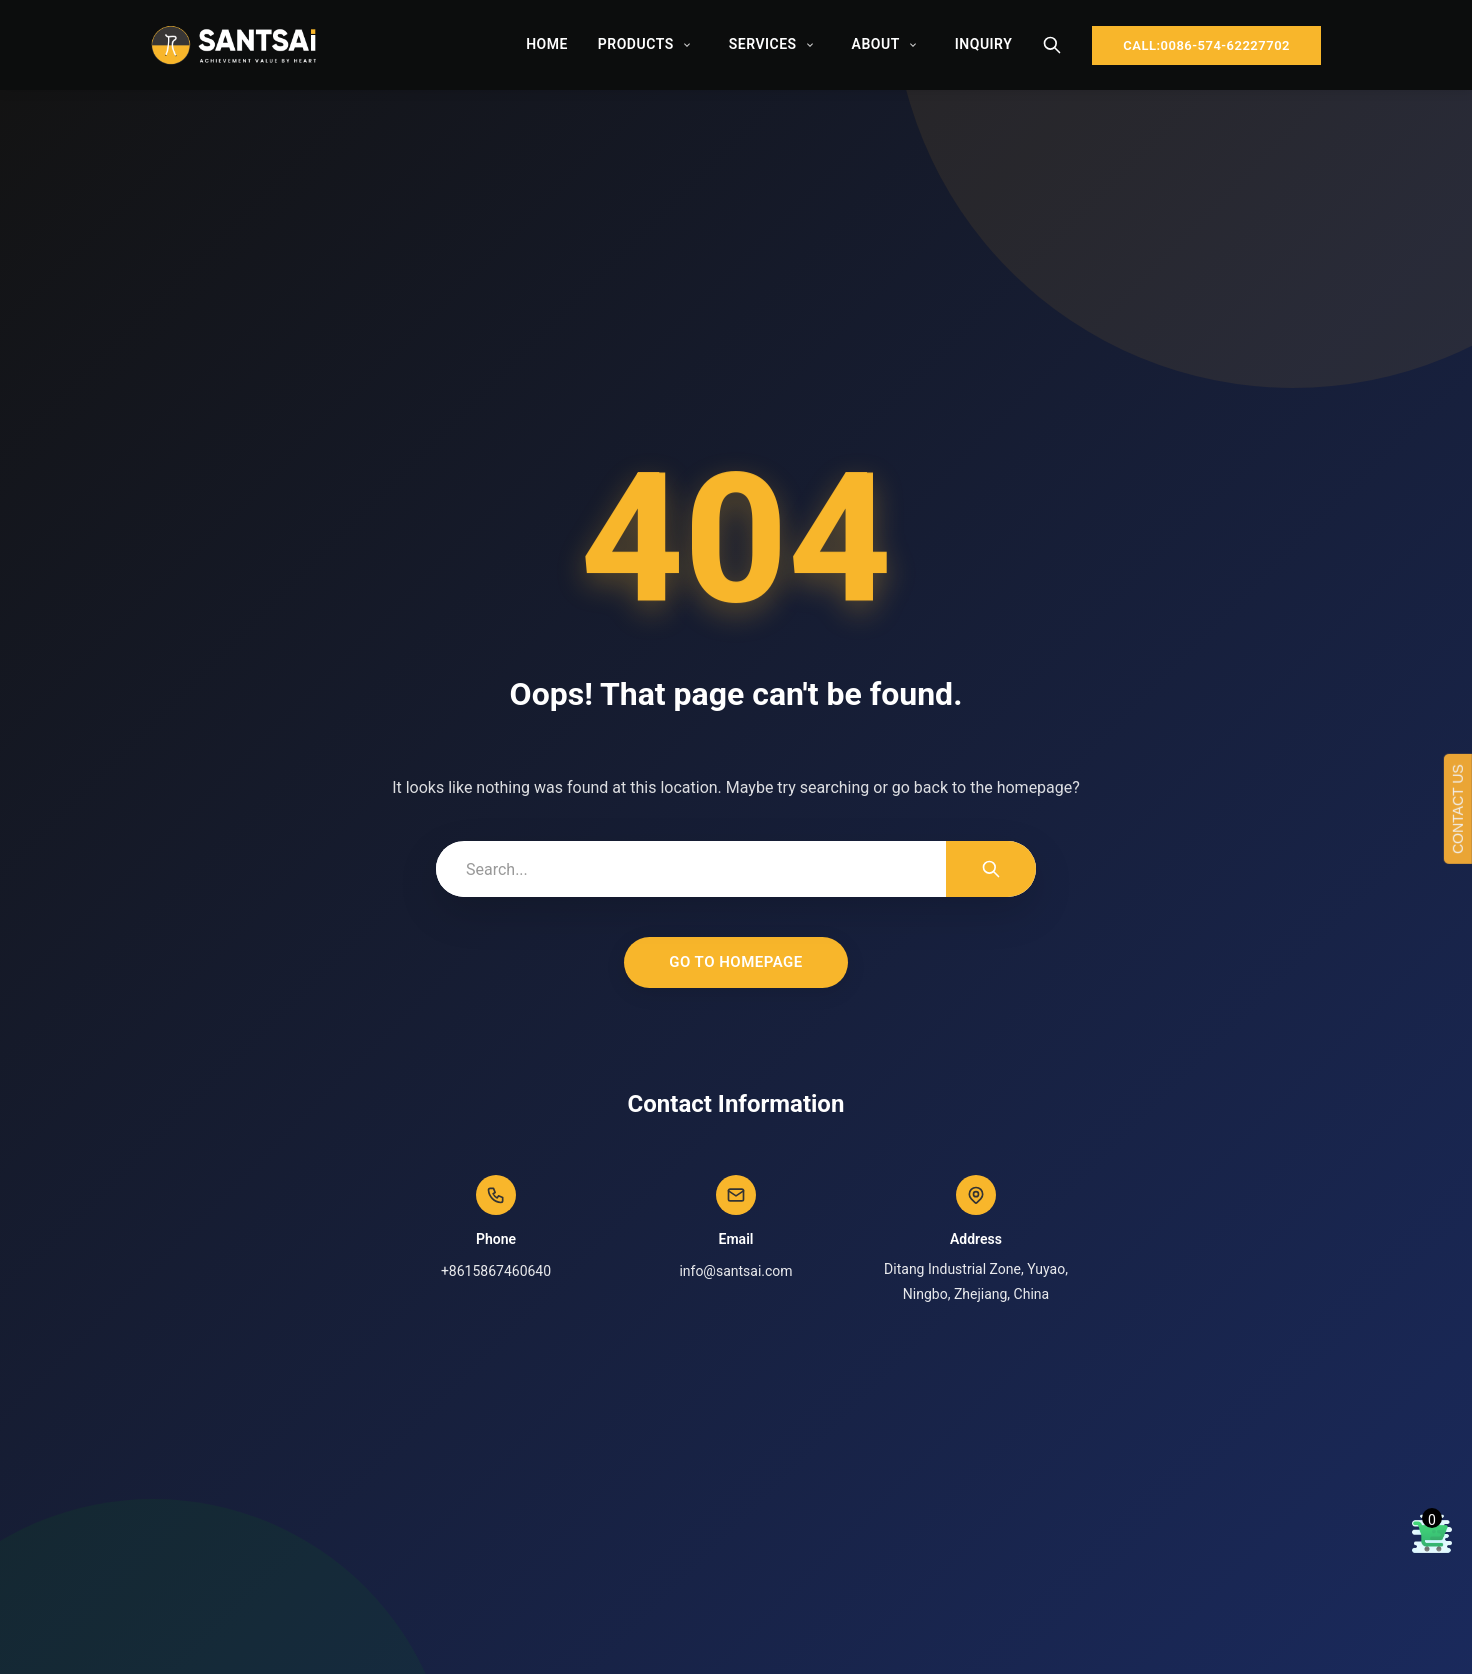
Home (547, 44)
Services (763, 44)
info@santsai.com (735, 1271)
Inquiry (983, 44)
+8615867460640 (496, 1271)
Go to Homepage (736, 962)
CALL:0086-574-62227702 (1206, 45)
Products (636, 44)
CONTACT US (1458, 809)
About (876, 44)
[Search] (1052, 45)
